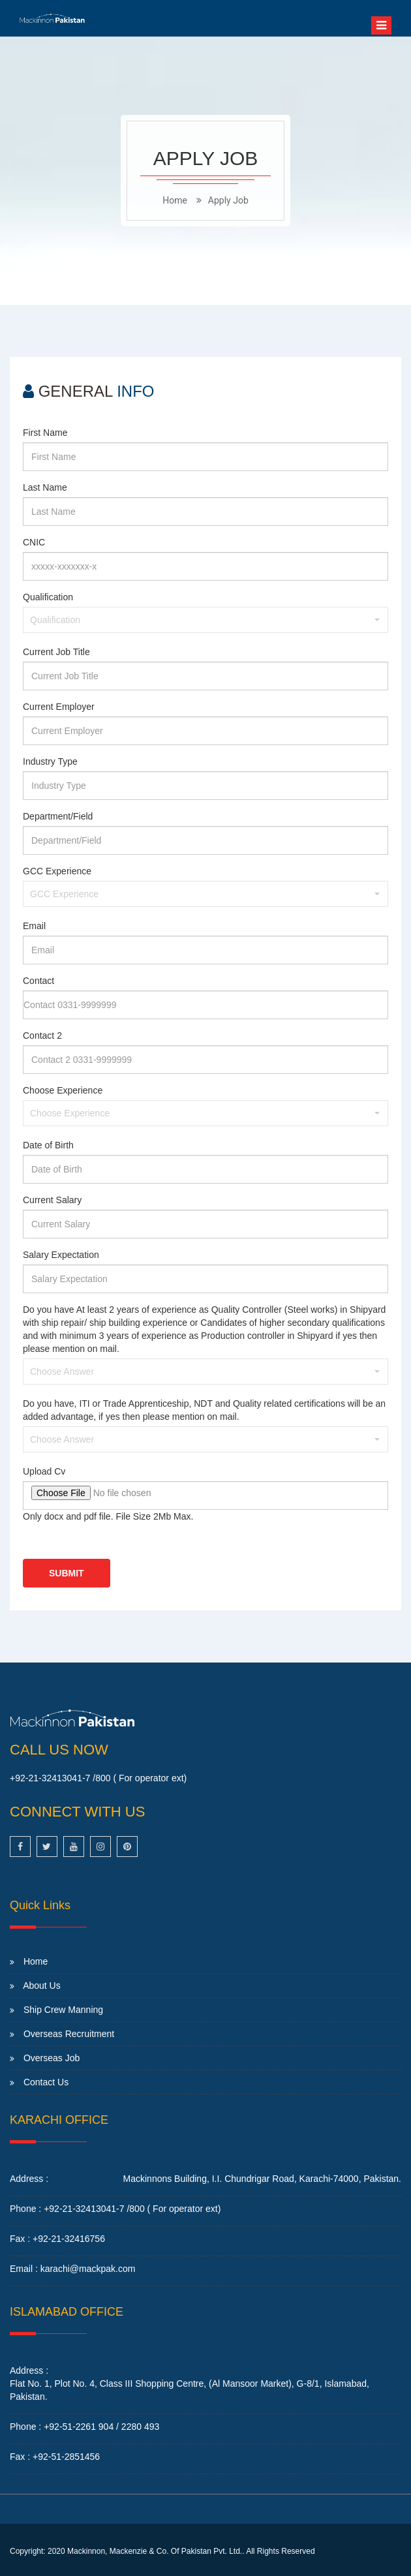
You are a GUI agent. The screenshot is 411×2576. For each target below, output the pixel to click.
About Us (42, 1985)
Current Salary (52, 1200)
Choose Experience (62, 1090)
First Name (45, 432)
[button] (205, 620)
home (174, 200)
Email (34, 926)
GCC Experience (57, 871)
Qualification (48, 597)
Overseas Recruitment (68, 2034)
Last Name (45, 487)
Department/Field (58, 816)
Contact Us (45, 2082)
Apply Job (228, 200)
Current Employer (59, 706)
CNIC (34, 542)
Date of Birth (48, 1145)
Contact (38, 980)
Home (35, 1961)
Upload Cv (44, 1471)
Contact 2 (42, 1035)
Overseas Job (51, 2058)
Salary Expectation (61, 1255)
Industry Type (50, 761)
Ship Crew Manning (63, 2009)
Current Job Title (56, 652)
